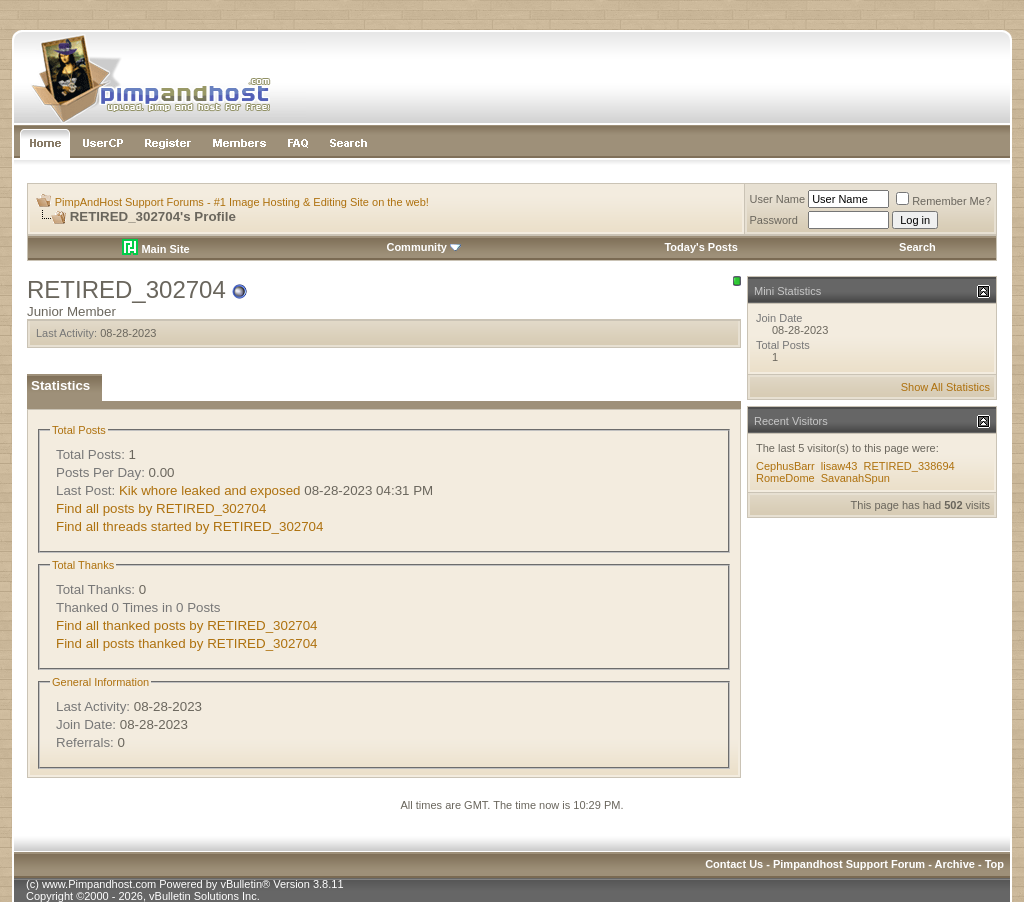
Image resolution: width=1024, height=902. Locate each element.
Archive (955, 864)
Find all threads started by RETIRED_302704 (189, 526)
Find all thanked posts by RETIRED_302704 (187, 625)
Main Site (155, 249)
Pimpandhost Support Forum (849, 864)
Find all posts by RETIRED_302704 (161, 508)
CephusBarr (785, 466)
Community (423, 247)
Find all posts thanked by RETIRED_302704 (187, 643)
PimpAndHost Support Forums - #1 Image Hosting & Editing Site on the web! (242, 202)
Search (917, 247)
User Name (778, 199)
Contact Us (734, 864)
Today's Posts (700, 247)
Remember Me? (943, 201)
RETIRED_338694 (909, 466)
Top (994, 864)
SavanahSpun (855, 478)
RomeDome (785, 478)
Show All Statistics (945, 387)
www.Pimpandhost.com (99, 884)
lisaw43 (839, 466)
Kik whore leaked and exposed (210, 490)
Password (774, 220)
